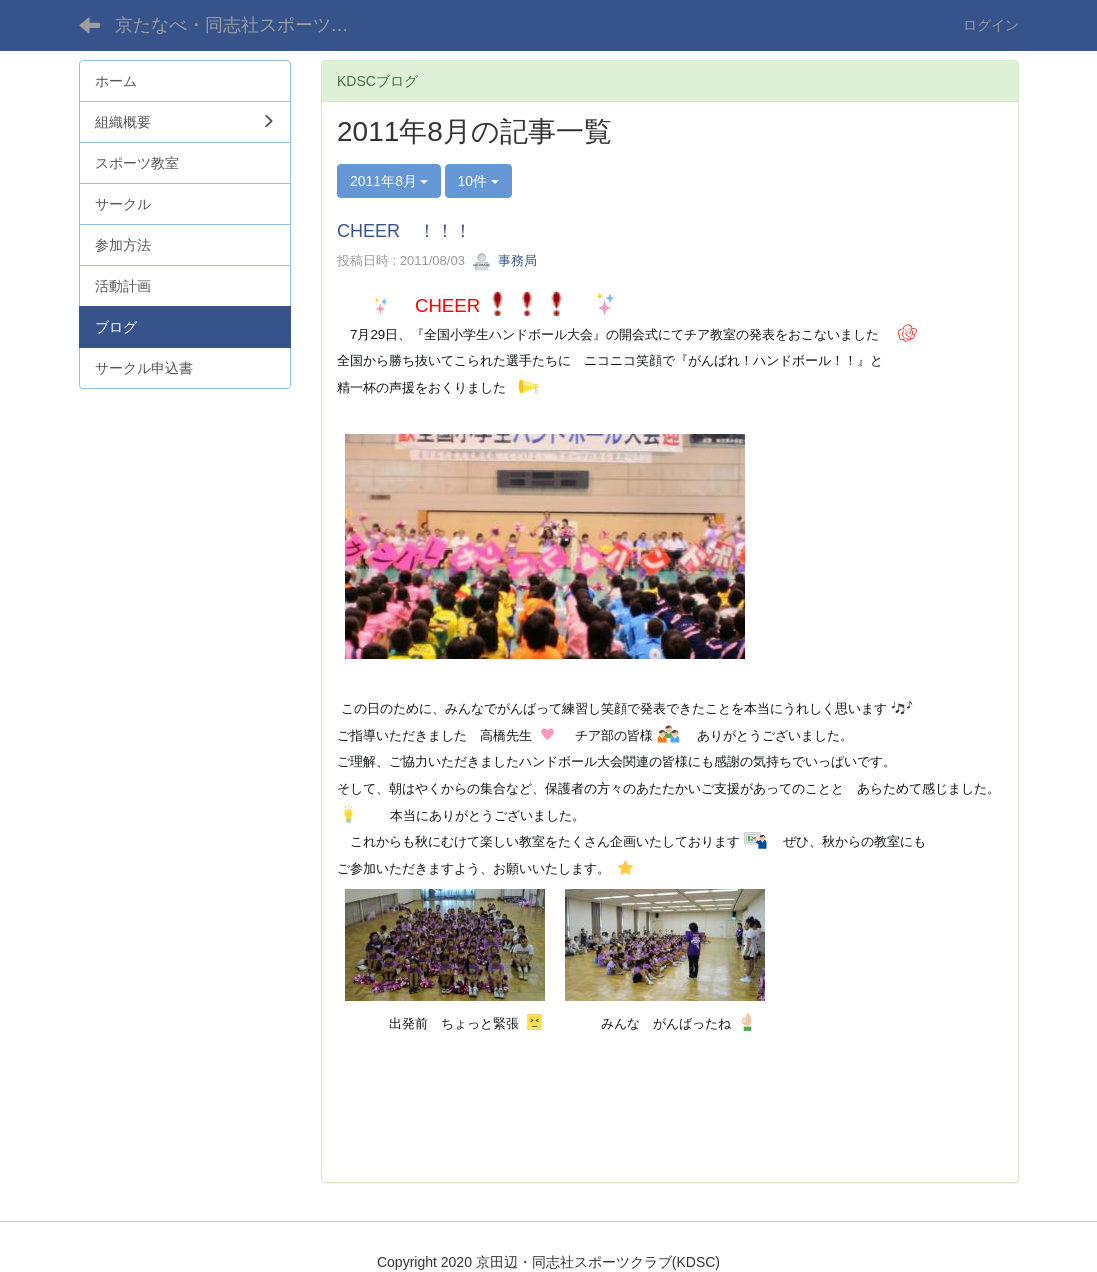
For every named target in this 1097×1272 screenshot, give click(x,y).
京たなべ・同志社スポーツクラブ (247, 25)
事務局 (504, 260)
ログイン (991, 25)
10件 (478, 181)
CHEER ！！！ (404, 231)
